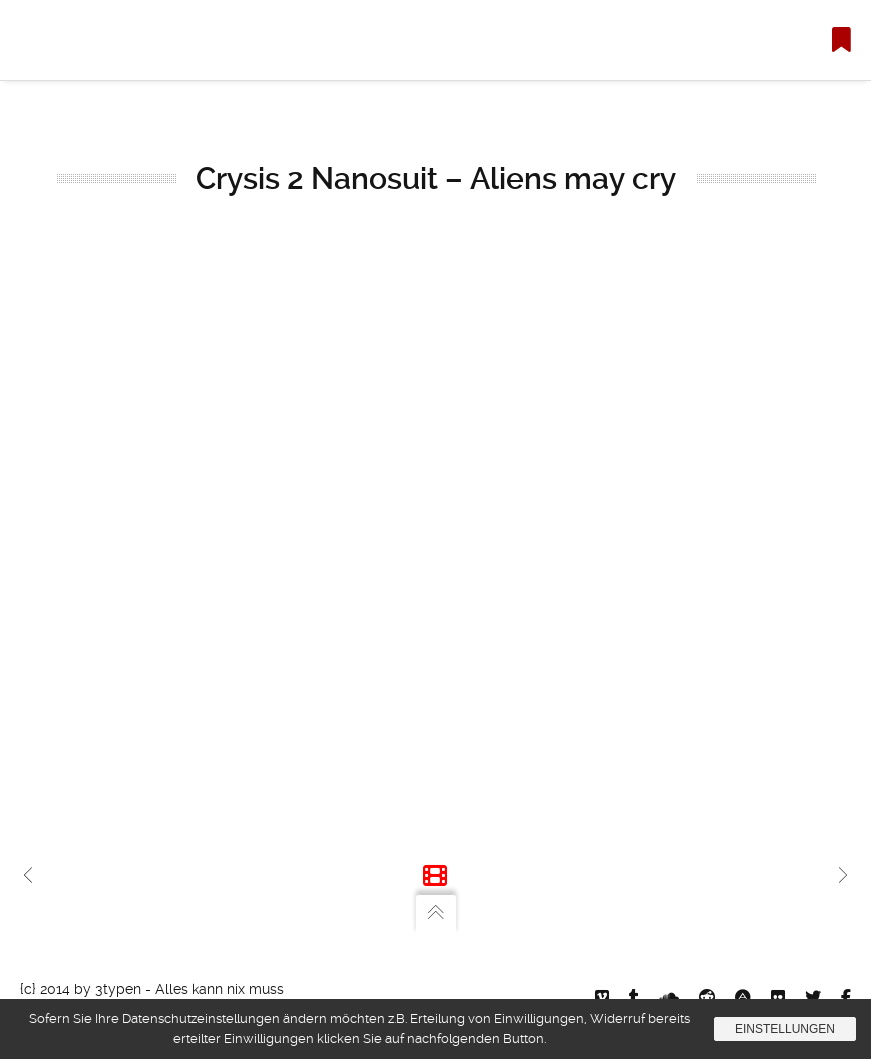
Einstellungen (785, 1029)
